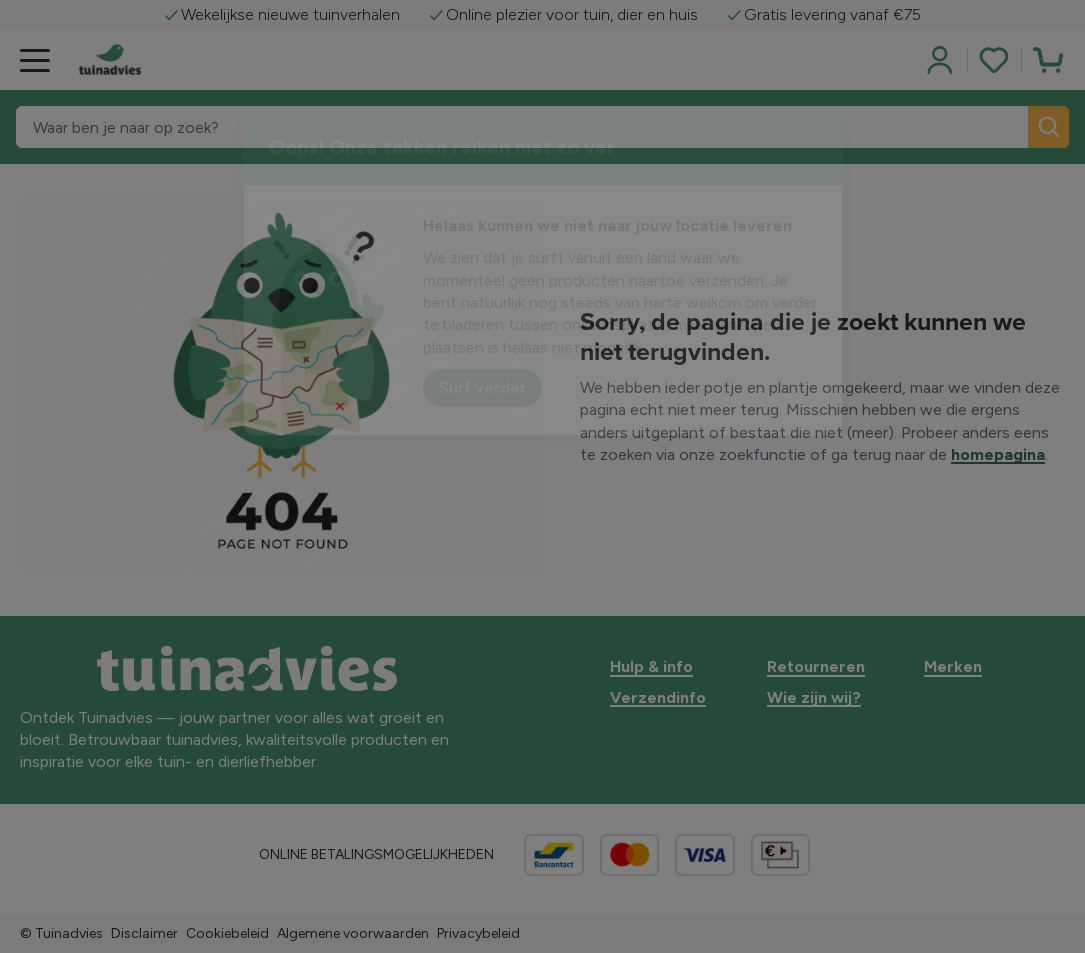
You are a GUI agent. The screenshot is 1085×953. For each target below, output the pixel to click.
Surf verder (482, 387)
